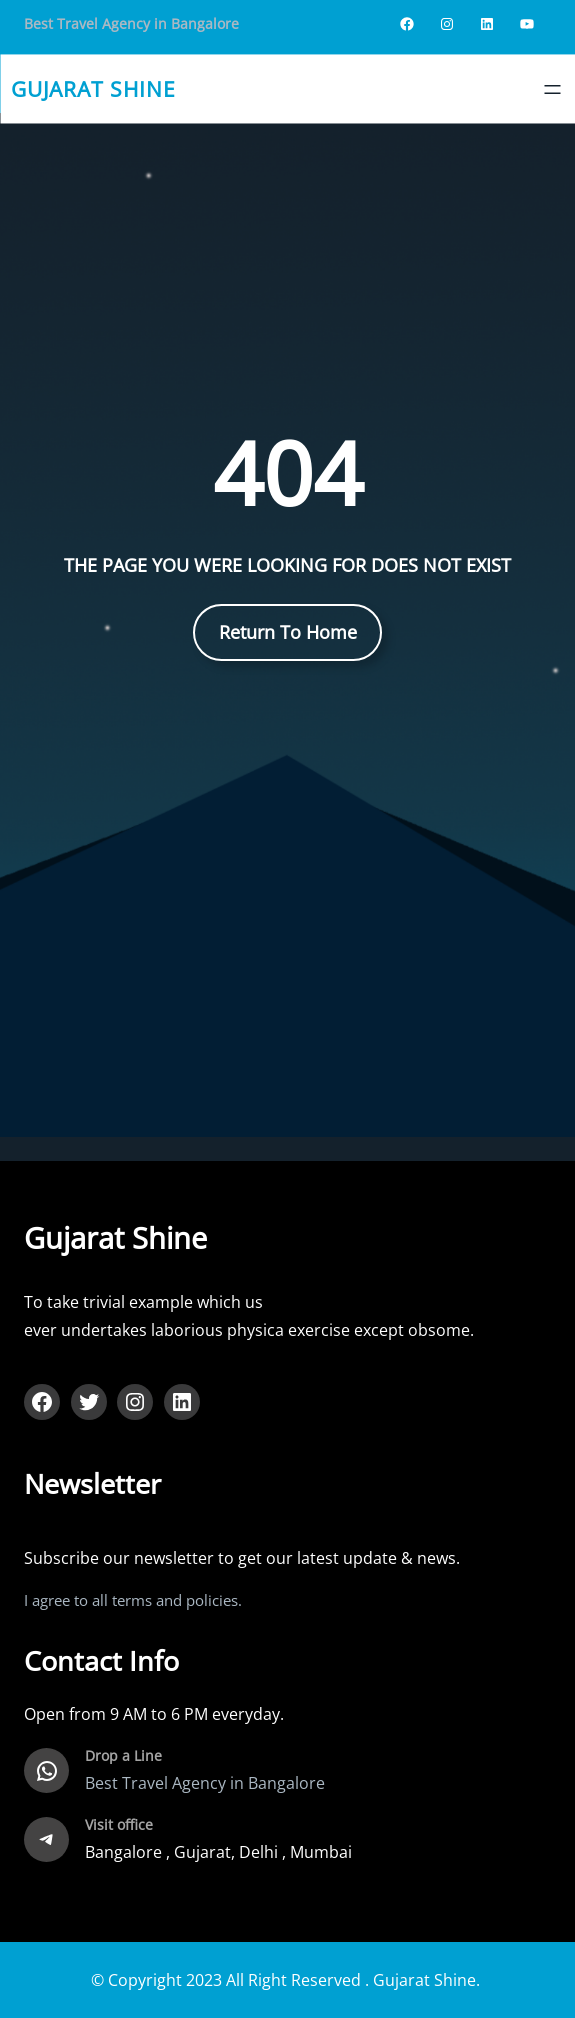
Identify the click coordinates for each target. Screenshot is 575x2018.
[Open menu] (552, 89)
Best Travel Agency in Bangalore (131, 23)
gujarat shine (93, 88)
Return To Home (288, 632)
